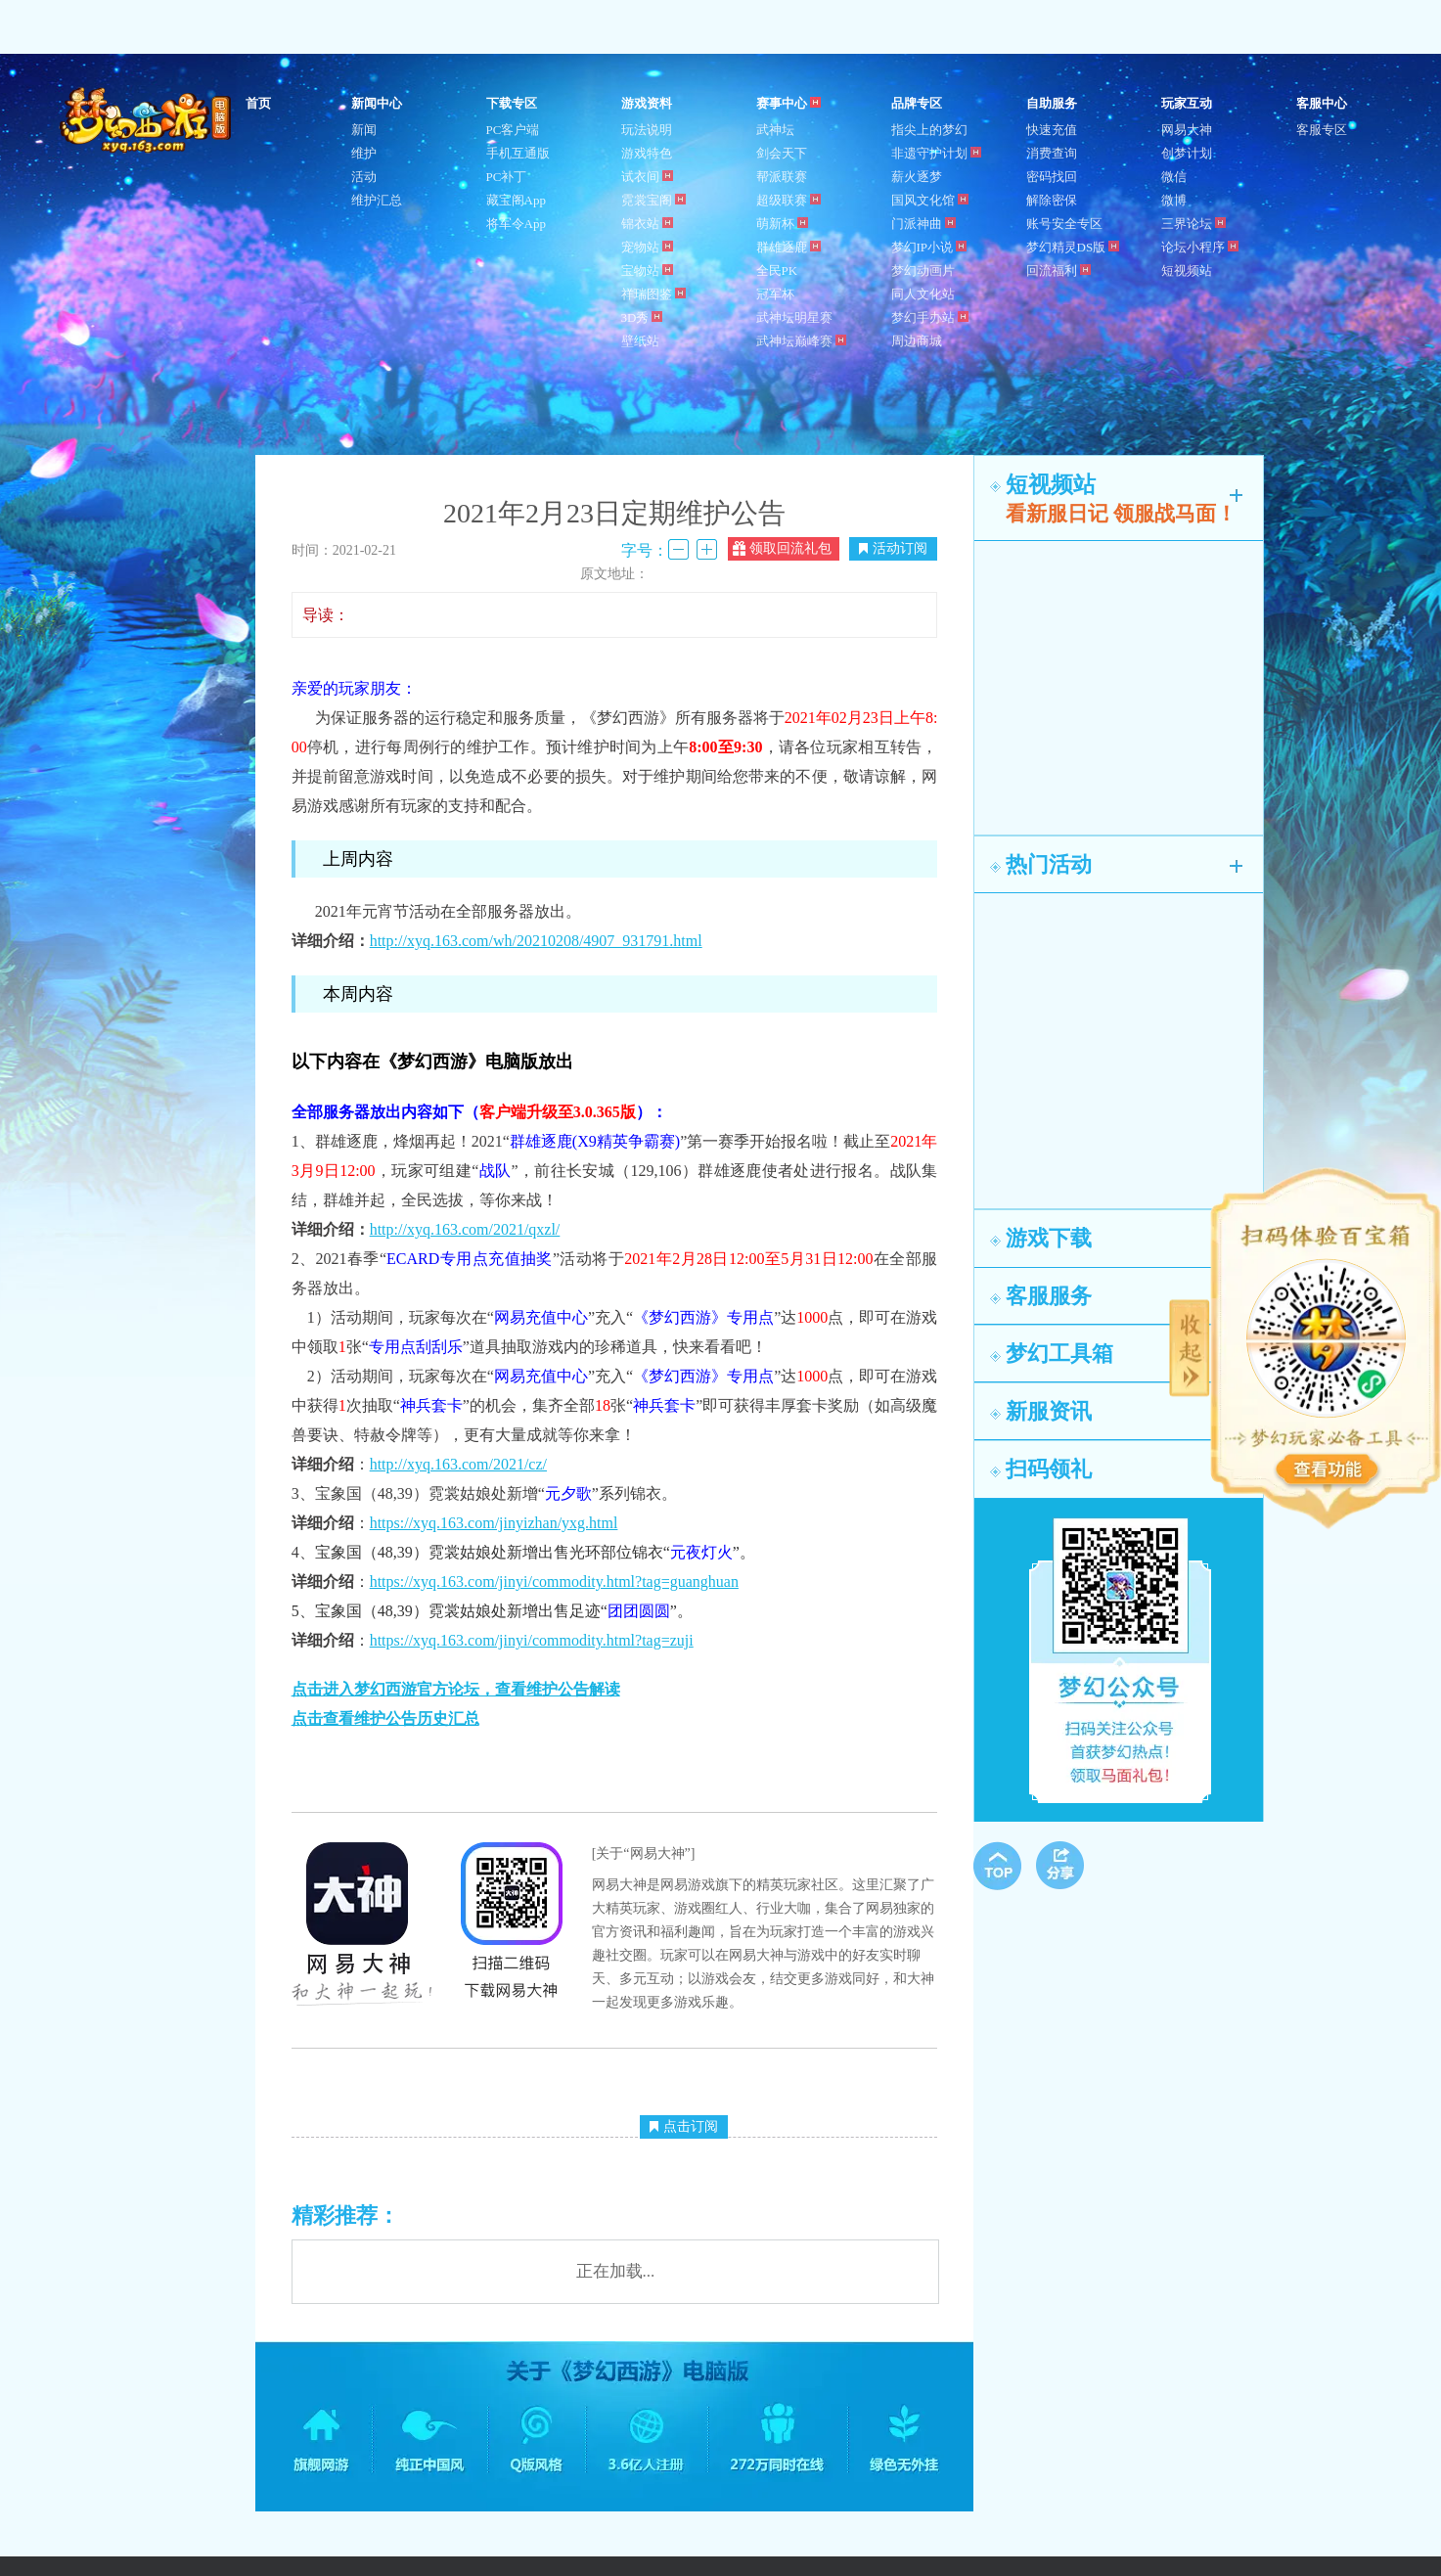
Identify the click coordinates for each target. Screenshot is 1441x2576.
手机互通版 (518, 153)
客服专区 (1321, 129)
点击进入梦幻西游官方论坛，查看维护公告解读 (456, 1689)
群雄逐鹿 (788, 247)
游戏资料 (646, 103)
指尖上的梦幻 (929, 129)
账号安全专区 (1064, 223)
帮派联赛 (781, 176)
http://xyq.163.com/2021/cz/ (458, 1464)
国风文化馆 (929, 200)
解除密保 (1051, 200)
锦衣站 (647, 223)
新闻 (364, 129)
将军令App (516, 223)
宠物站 (647, 247)
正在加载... (615, 2271)
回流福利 (1058, 270)
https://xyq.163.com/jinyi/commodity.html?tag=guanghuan (554, 1581)
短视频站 (1186, 270)
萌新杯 (782, 223)
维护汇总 (376, 200)
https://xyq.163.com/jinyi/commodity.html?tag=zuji (532, 1640)
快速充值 (1051, 129)
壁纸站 (640, 341)
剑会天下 (781, 153)
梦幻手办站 (929, 317)
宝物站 (647, 270)
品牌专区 (916, 103)
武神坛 (775, 129)
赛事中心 (788, 103)
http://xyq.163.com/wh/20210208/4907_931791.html (536, 940)
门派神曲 (923, 223)
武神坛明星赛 (794, 317)
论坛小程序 (1199, 247)
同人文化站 (923, 294)
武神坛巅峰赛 (801, 341)
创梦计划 (1186, 153)
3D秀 (642, 317)
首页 (258, 103)
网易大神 (1186, 129)
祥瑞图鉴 (653, 294)
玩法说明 (646, 129)
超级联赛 (788, 200)
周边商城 (916, 341)
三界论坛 (1193, 223)
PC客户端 (513, 129)
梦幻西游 (148, 121)
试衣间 (647, 176)
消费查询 (1051, 153)
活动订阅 (893, 548)
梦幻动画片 (923, 270)
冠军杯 (775, 294)
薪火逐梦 (916, 176)
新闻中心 (376, 103)
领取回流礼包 (782, 548)
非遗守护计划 (936, 153)
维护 (364, 153)
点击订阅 (684, 2126)
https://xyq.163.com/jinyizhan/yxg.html (494, 1522)
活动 (364, 176)
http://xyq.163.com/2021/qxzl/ (465, 1229)
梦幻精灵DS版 (1073, 247)
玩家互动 (1186, 103)
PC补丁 (506, 176)
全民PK (777, 270)
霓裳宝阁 (653, 200)
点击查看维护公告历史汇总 (385, 1718)
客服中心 (1321, 103)
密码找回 (1051, 176)
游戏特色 (646, 153)
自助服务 (1051, 103)
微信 (1174, 176)
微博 (1174, 200)
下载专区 (511, 103)
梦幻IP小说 (929, 247)
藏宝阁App (516, 200)
